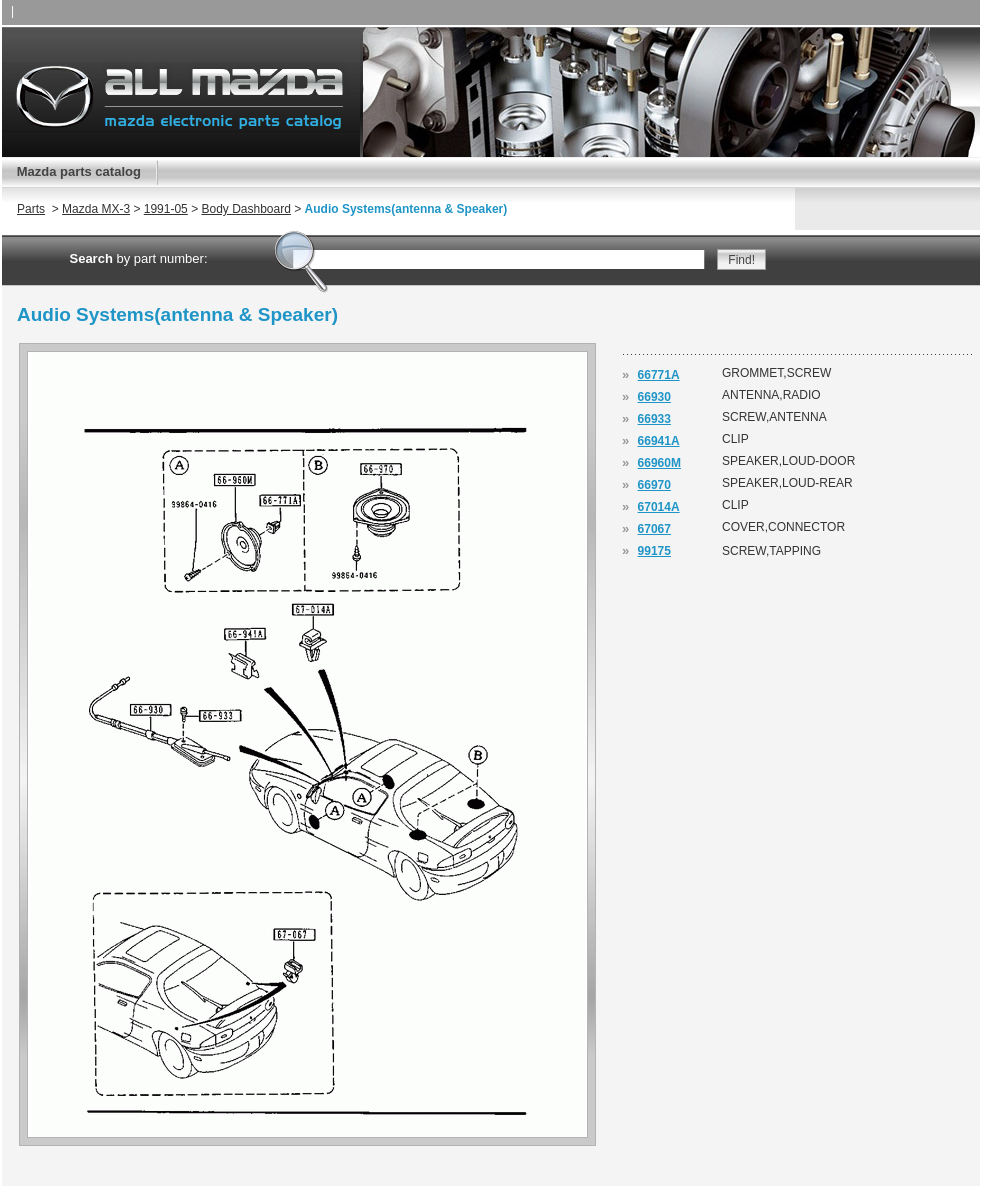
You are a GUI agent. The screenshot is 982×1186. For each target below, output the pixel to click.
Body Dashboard (245, 209)
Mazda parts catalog (79, 171)
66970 (654, 485)
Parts (31, 209)
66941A (659, 441)
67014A (659, 507)
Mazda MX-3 (96, 209)
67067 (654, 529)
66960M (659, 463)
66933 (654, 419)
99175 (654, 551)
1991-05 (166, 209)
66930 (654, 397)
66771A (659, 375)
